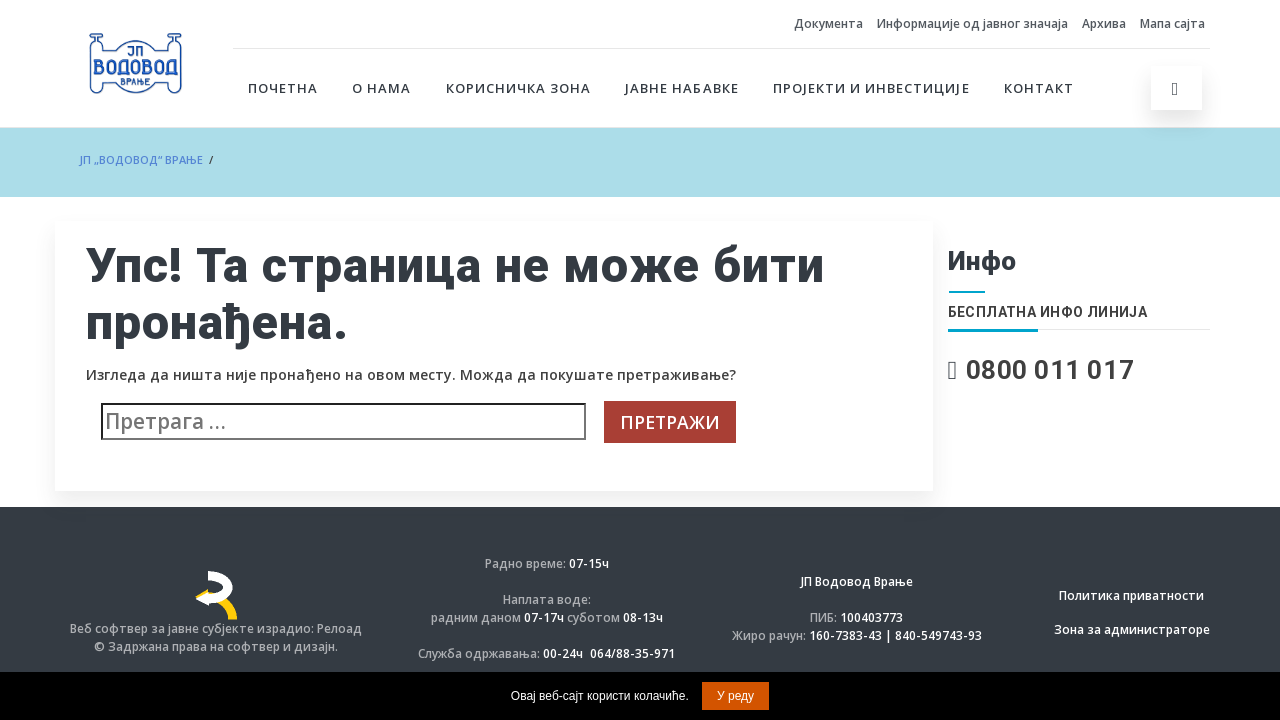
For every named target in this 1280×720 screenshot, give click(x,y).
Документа (828, 23)
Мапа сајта (1172, 23)
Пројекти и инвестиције (871, 88)
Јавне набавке (682, 88)
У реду (735, 696)
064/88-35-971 (632, 653)
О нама (381, 88)
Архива (1104, 23)
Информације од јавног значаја (972, 23)
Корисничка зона (519, 88)
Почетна (283, 88)
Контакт (1039, 88)
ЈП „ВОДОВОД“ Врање (141, 159)
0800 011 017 (1050, 370)
